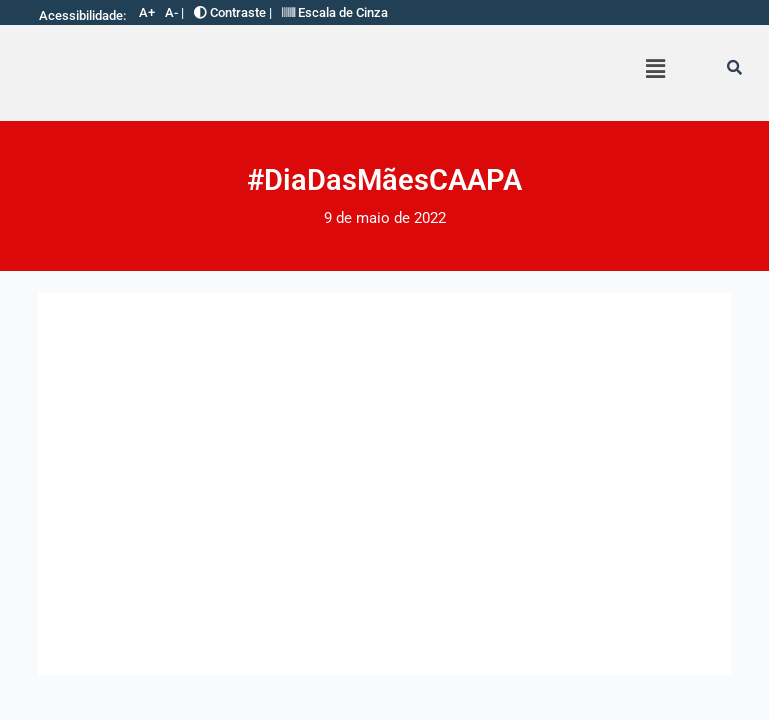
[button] (655, 69)
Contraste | (233, 12)
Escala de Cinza (335, 12)
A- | (174, 12)
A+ (147, 12)
